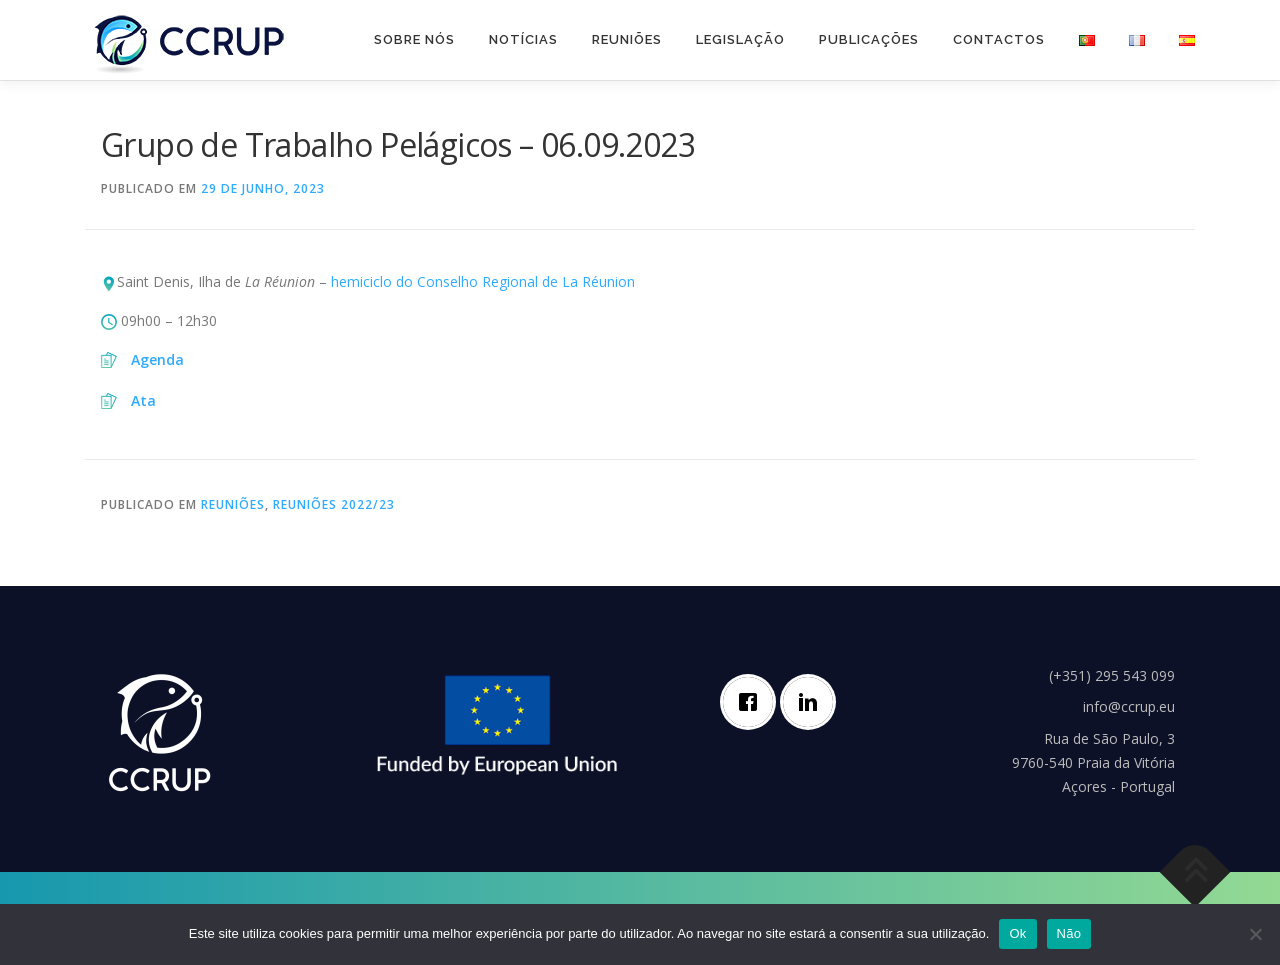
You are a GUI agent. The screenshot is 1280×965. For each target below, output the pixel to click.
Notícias (523, 39)
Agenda (157, 359)
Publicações (869, 39)
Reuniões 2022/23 (334, 504)
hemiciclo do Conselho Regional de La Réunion (483, 281)
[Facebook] (753, 702)
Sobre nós (414, 39)
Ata (143, 400)
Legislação (740, 39)
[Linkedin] (813, 702)
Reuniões (627, 39)
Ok (1017, 933)
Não (1069, 933)
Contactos (999, 39)
